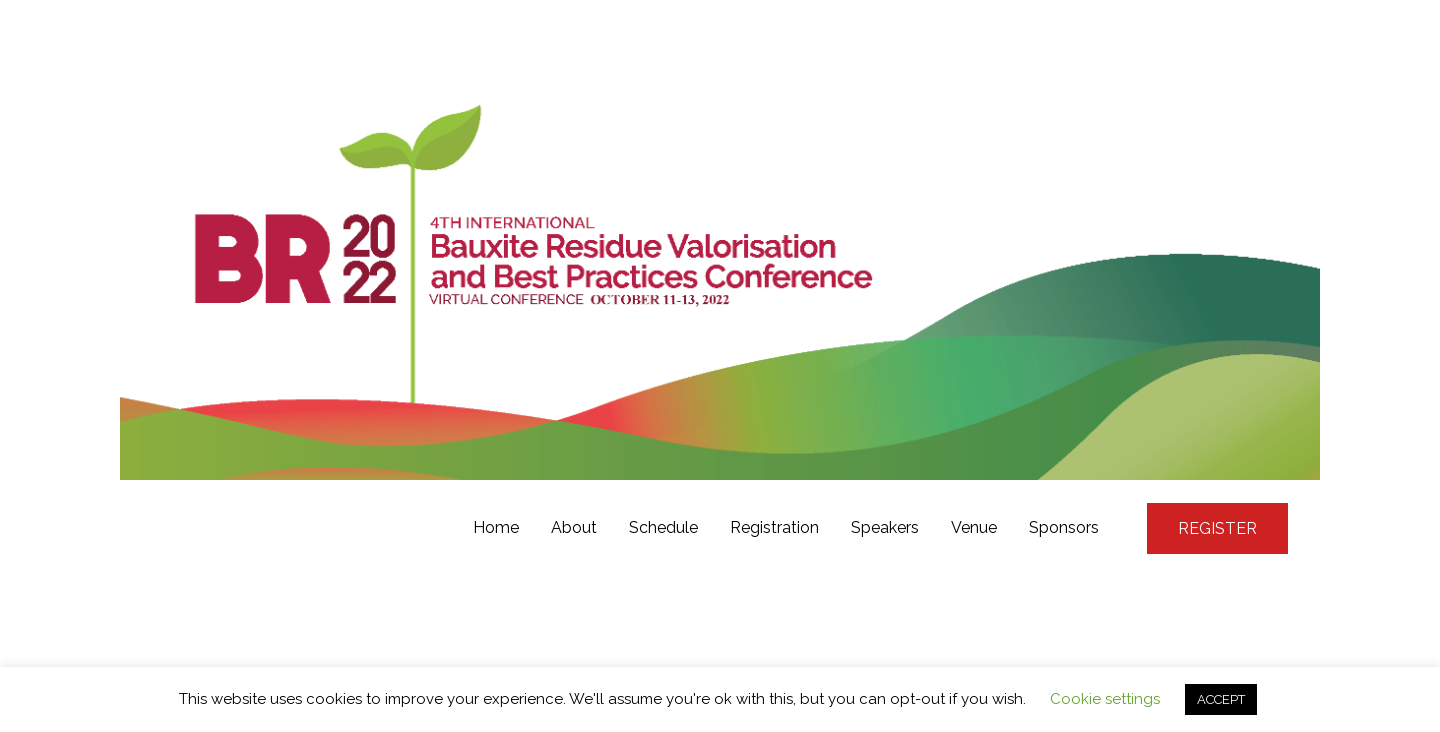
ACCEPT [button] (1221, 699)
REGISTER (1217, 528)
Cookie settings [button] (1105, 699)
